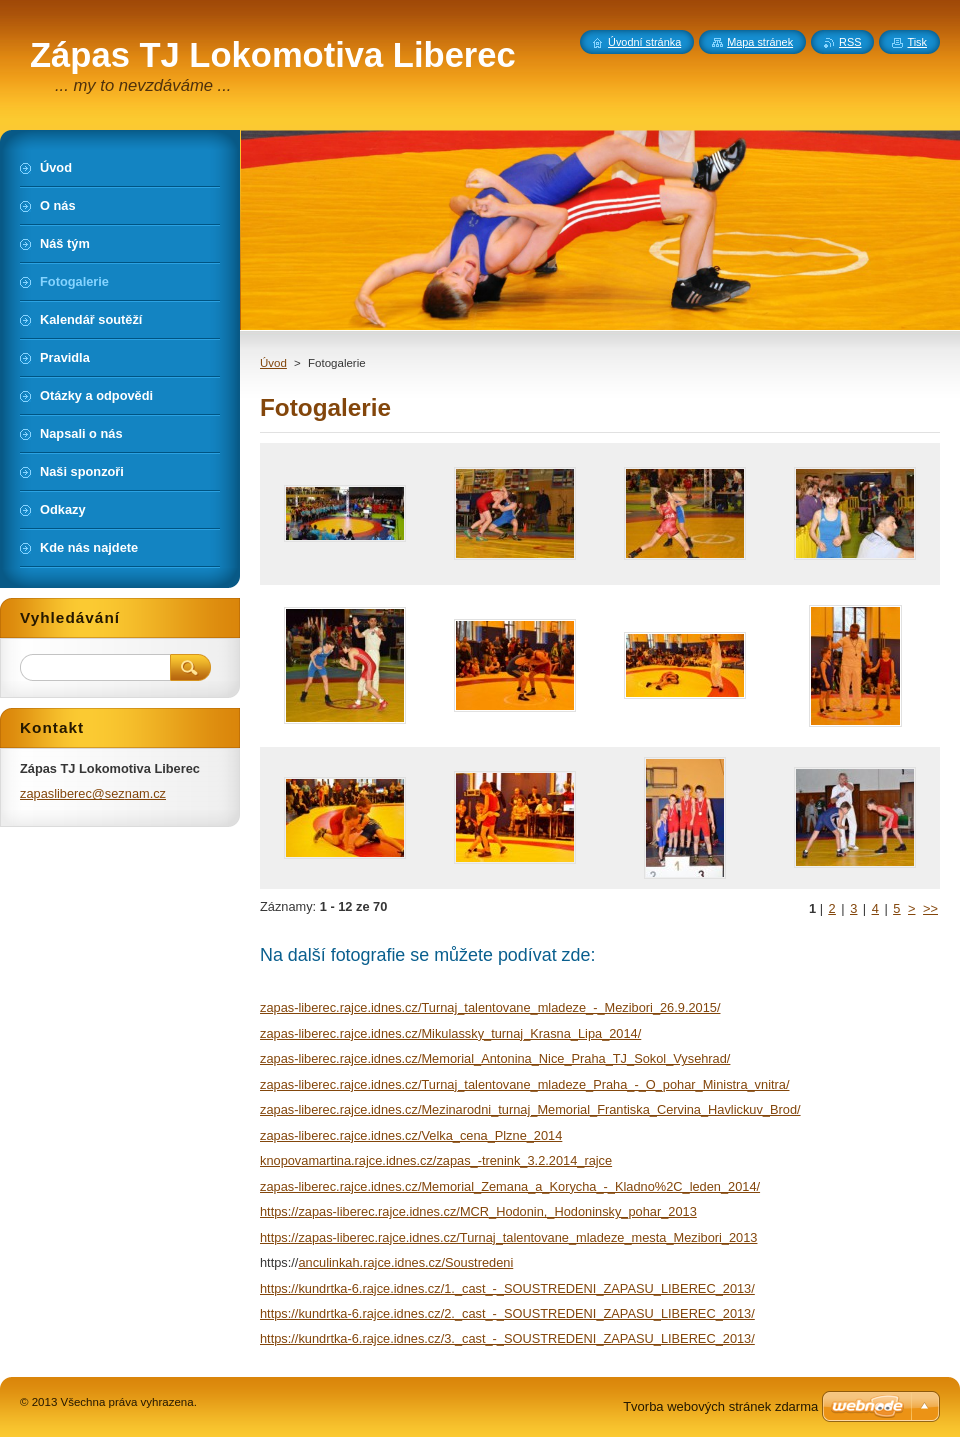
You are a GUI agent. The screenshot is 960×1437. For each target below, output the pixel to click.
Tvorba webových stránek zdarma (720, 1406)
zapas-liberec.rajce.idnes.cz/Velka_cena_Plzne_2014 (411, 1135)
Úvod (273, 363)
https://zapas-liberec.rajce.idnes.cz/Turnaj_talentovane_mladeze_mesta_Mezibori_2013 (508, 1237)
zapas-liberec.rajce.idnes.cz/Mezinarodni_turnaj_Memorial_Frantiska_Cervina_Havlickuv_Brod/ (530, 1109)
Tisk (917, 42)
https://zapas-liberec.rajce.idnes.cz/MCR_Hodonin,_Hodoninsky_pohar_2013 (478, 1211)
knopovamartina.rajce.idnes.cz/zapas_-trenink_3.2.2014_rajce (436, 1160)
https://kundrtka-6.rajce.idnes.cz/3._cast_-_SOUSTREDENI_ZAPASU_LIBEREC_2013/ (507, 1338)
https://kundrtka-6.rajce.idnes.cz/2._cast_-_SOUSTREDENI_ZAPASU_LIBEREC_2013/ (507, 1313)
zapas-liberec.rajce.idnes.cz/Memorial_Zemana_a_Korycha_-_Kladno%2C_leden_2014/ (510, 1186)
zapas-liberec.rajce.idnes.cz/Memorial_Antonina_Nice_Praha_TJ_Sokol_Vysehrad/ (495, 1058)
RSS (850, 42)
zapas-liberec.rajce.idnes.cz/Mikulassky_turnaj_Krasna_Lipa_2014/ (450, 1033)
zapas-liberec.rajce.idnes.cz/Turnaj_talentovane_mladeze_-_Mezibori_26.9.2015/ (490, 1007)
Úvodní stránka (644, 42)
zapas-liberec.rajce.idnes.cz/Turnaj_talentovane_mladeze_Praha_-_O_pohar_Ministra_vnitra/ (524, 1084)
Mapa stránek (760, 42)
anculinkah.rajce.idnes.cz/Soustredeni (405, 1262)
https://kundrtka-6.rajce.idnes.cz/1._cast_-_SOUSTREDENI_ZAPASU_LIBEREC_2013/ (507, 1288)
